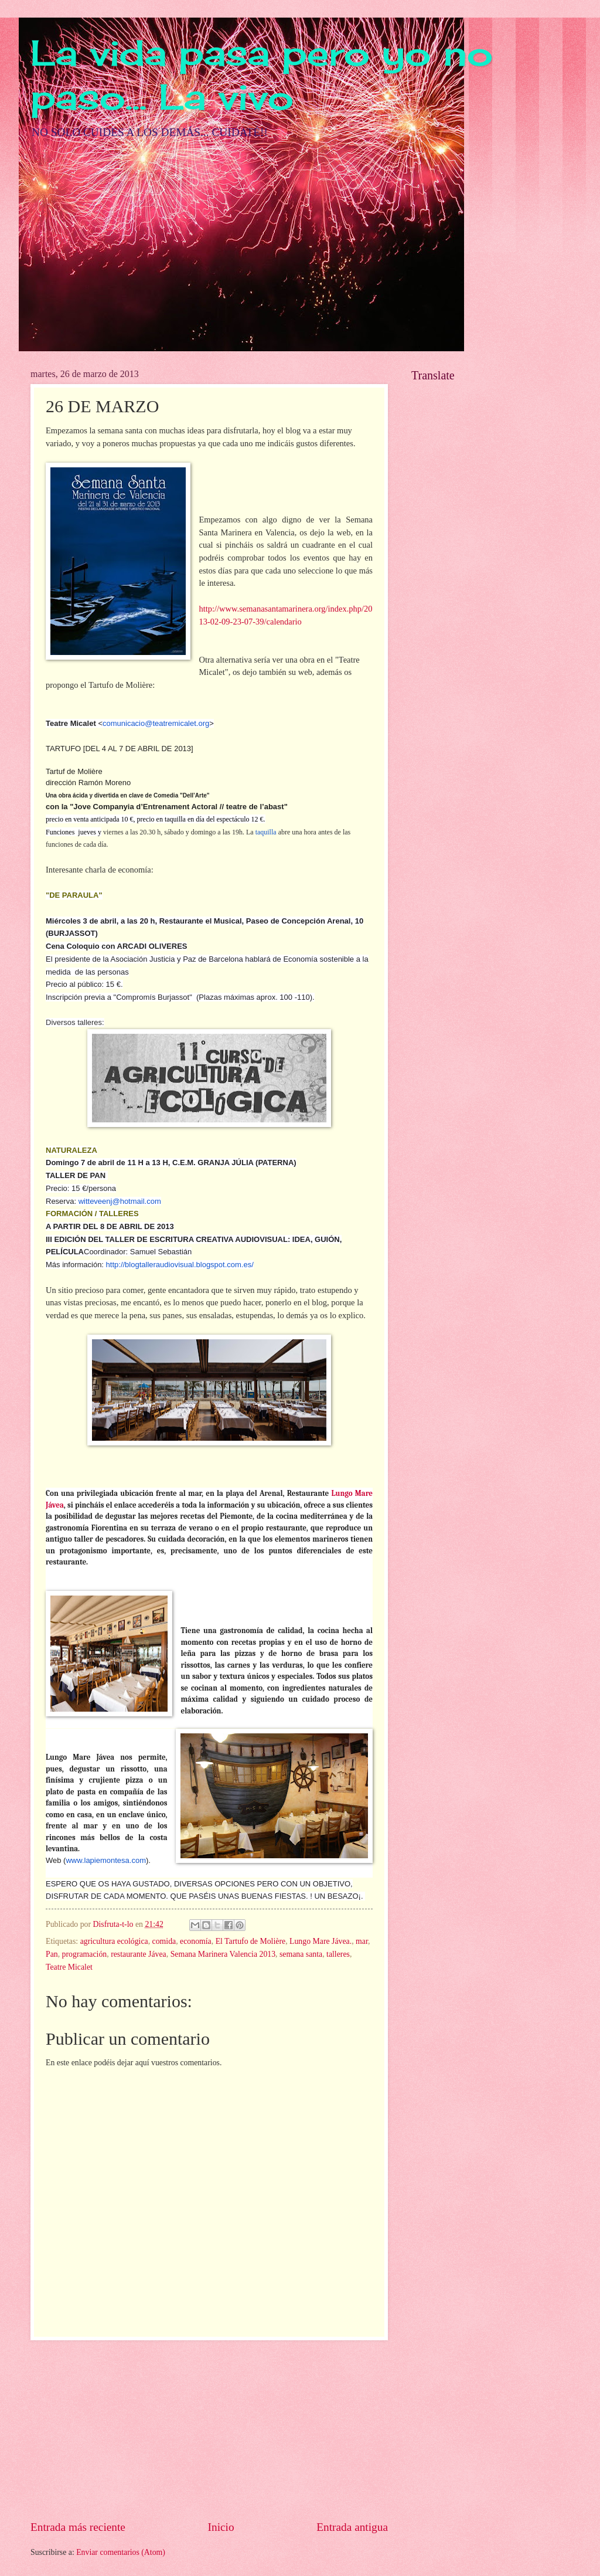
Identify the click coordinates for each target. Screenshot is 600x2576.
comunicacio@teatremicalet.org (156, 723)
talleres (338, 1954)
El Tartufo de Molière (250, 1941)
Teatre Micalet (69, 1967)
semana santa (300, 1954)
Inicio (221, 2527)
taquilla (266, 832)
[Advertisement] (209, 2430)
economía (196, 1941)
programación (84, 1954)
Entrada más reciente (77, 2527)
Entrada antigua (352, 2527)
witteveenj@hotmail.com (120, 1201)
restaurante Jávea (138, 1954)
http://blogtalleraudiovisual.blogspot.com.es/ (180, 1264)
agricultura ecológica (114, 1941)
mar (362, 1941)
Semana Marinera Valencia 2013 (223, 1954)
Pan (52, 1954)
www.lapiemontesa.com (106, 1860)
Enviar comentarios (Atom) (120, 2552)
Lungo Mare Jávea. (320, 1941)
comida (164, 1941)
